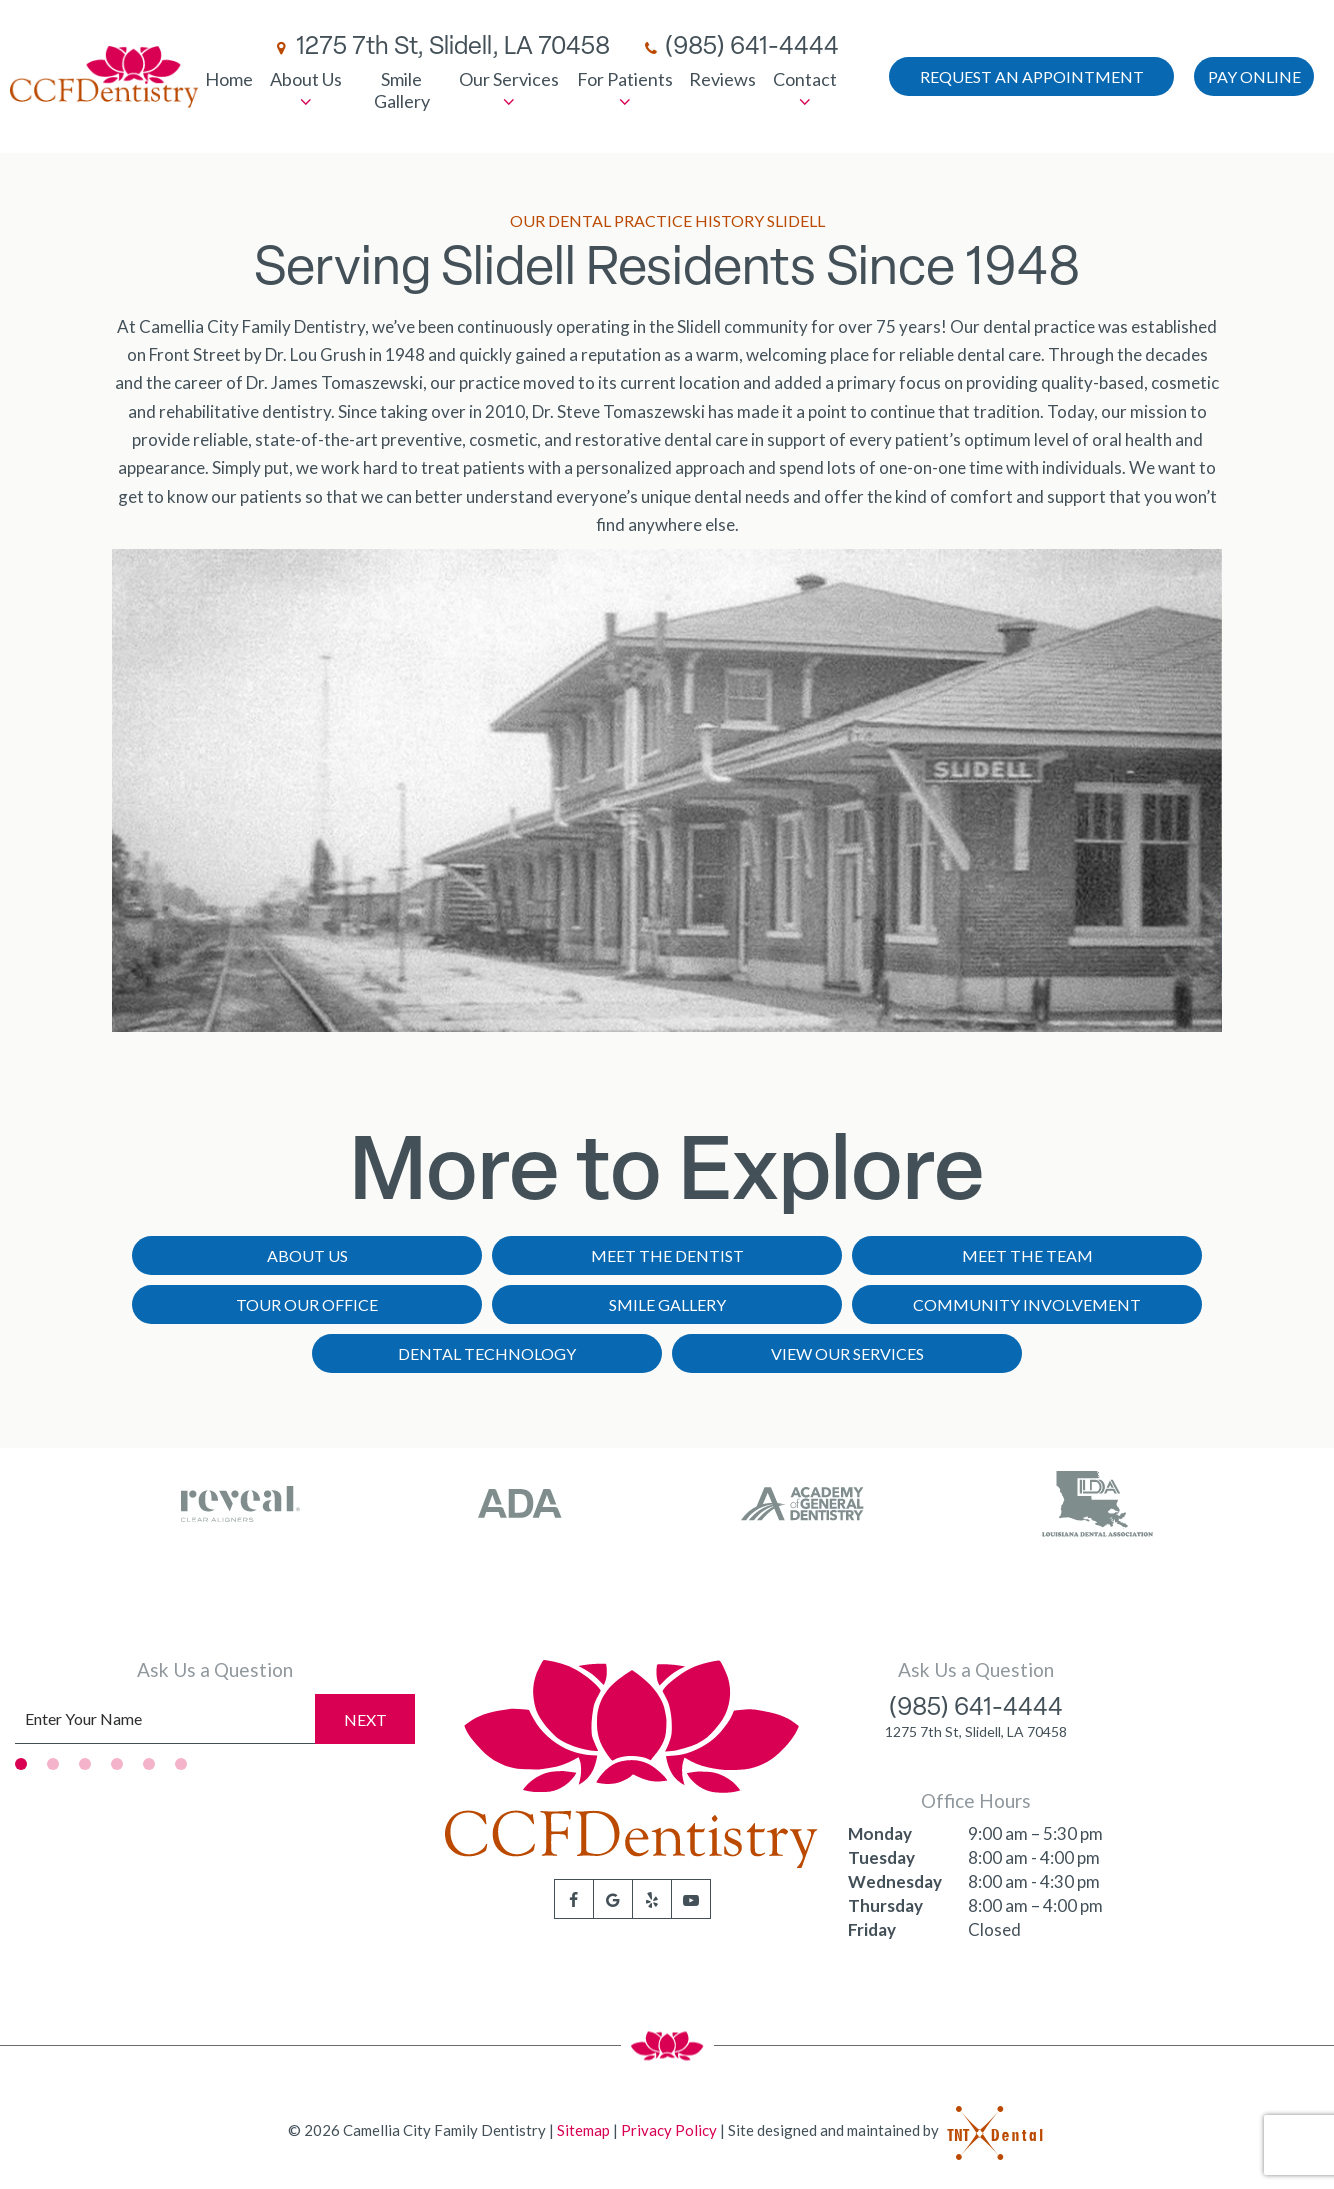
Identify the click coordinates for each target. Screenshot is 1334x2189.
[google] (613, 1899)
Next (365, 1719)
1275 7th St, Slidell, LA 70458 (440, 47)
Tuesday (881, 1857)
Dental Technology (487, 1353)
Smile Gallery (402, 90)
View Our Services (847, 1353)
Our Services (509, 89)
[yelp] (652, 1899)
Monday (880, 1833)
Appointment (1032, 76)
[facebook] (574, 1899)
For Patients (625, 89)
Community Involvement (1027, 1304)
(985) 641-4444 (739, 47)
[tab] (21, 1763)
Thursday (885, 1905)
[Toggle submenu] (306, 101)
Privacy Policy (669, 2130)
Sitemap (583, 2130)
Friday (872, 1929)
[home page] (104, 77)
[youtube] (691, 1899)
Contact (805, 89)
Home (229, 79)
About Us (306, 89)
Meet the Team (1027, 1255)
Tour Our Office (307, 1304)
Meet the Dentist (667, 1255)
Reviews (722, 79)
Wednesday (895, 1881)
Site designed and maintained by (887, 2130)
